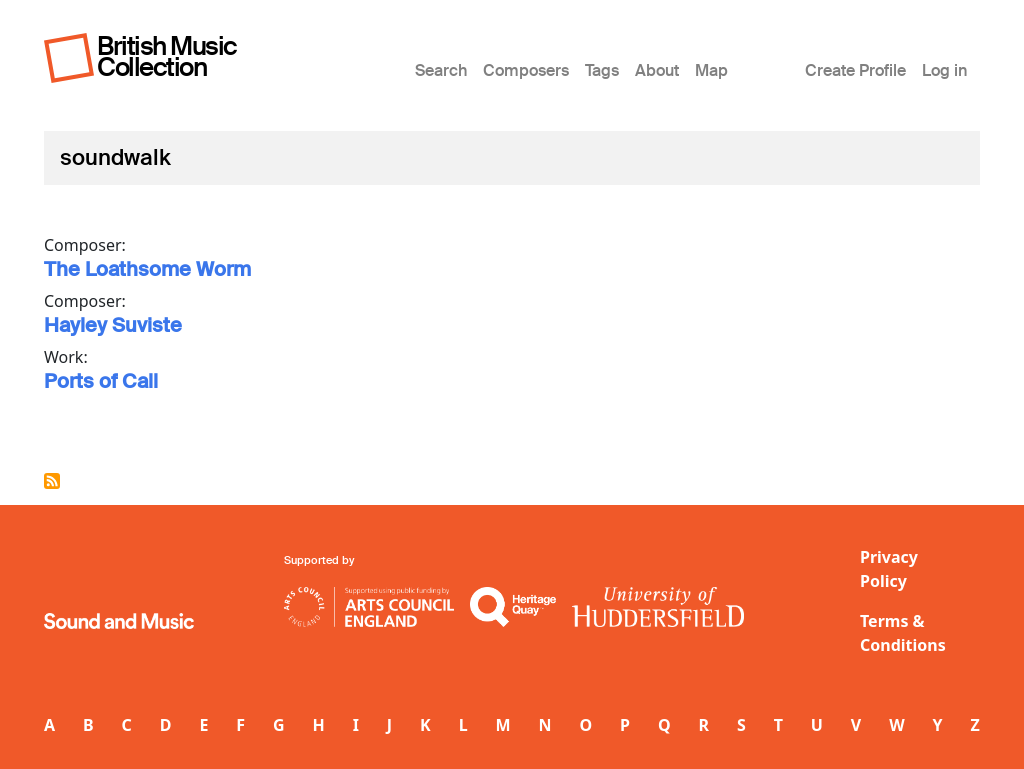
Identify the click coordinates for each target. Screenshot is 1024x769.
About (657, 70)
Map (711, 70)
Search (441, 70)
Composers (526, 70)
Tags (602, 70)
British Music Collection (167, 56)
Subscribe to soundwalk (52, 481)
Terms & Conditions (903, 633)
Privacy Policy (889, 569)
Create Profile (855, 70)
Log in (944, 70)
